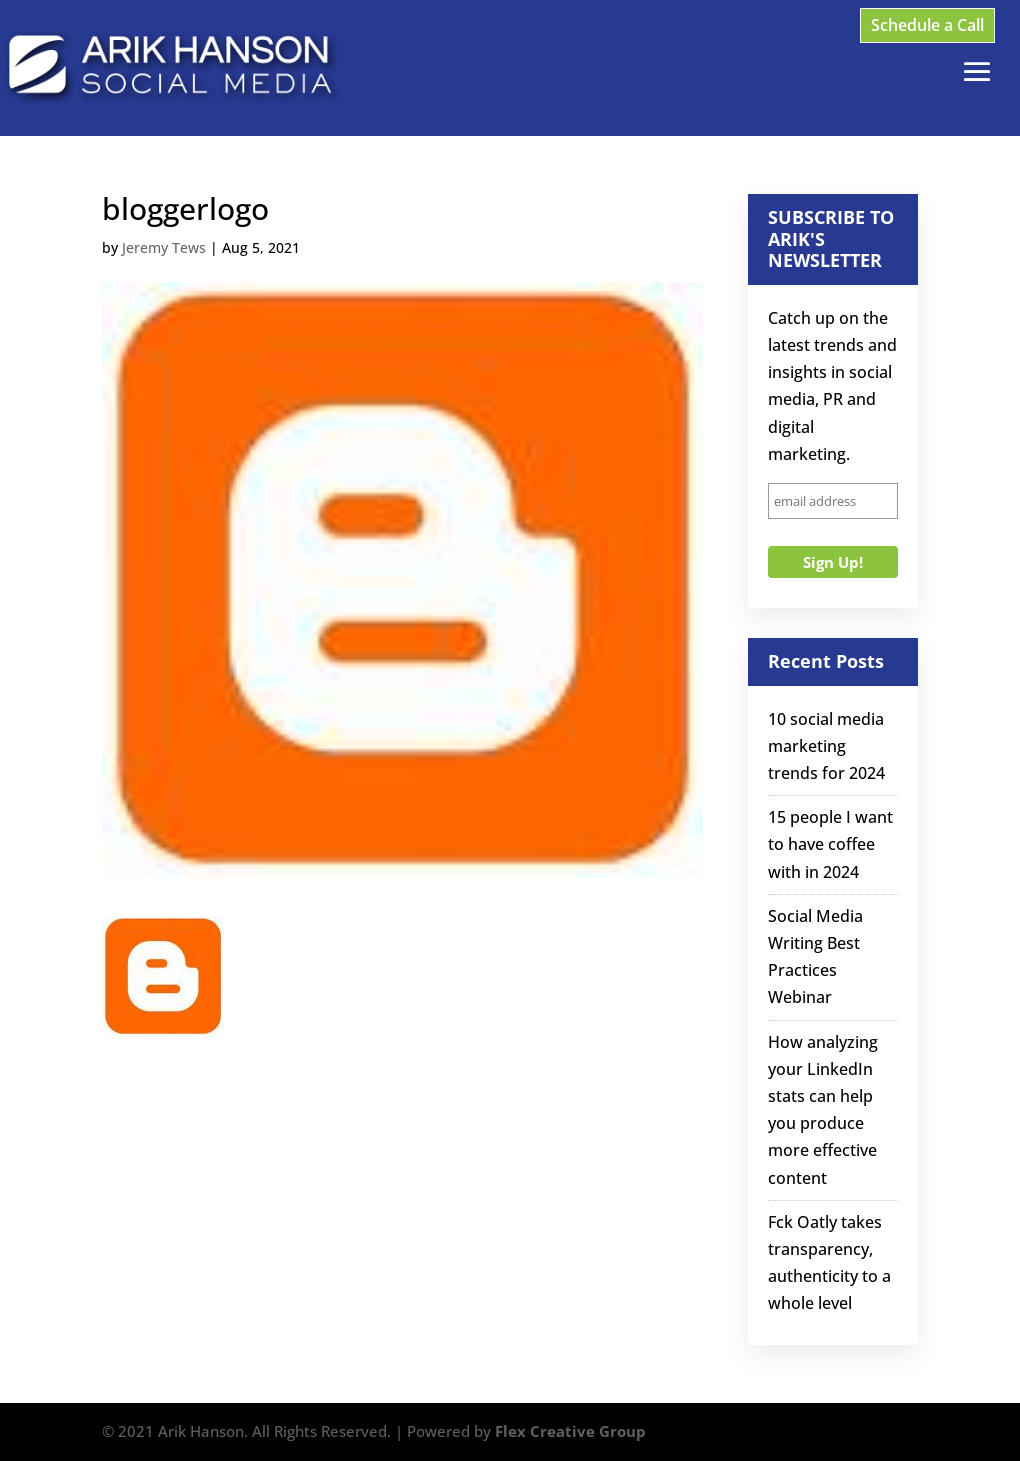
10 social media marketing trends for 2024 (826, 746)
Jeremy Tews (164, 247)
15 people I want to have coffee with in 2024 (830, 844)
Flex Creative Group (570, 1431)
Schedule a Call (927, 25)
